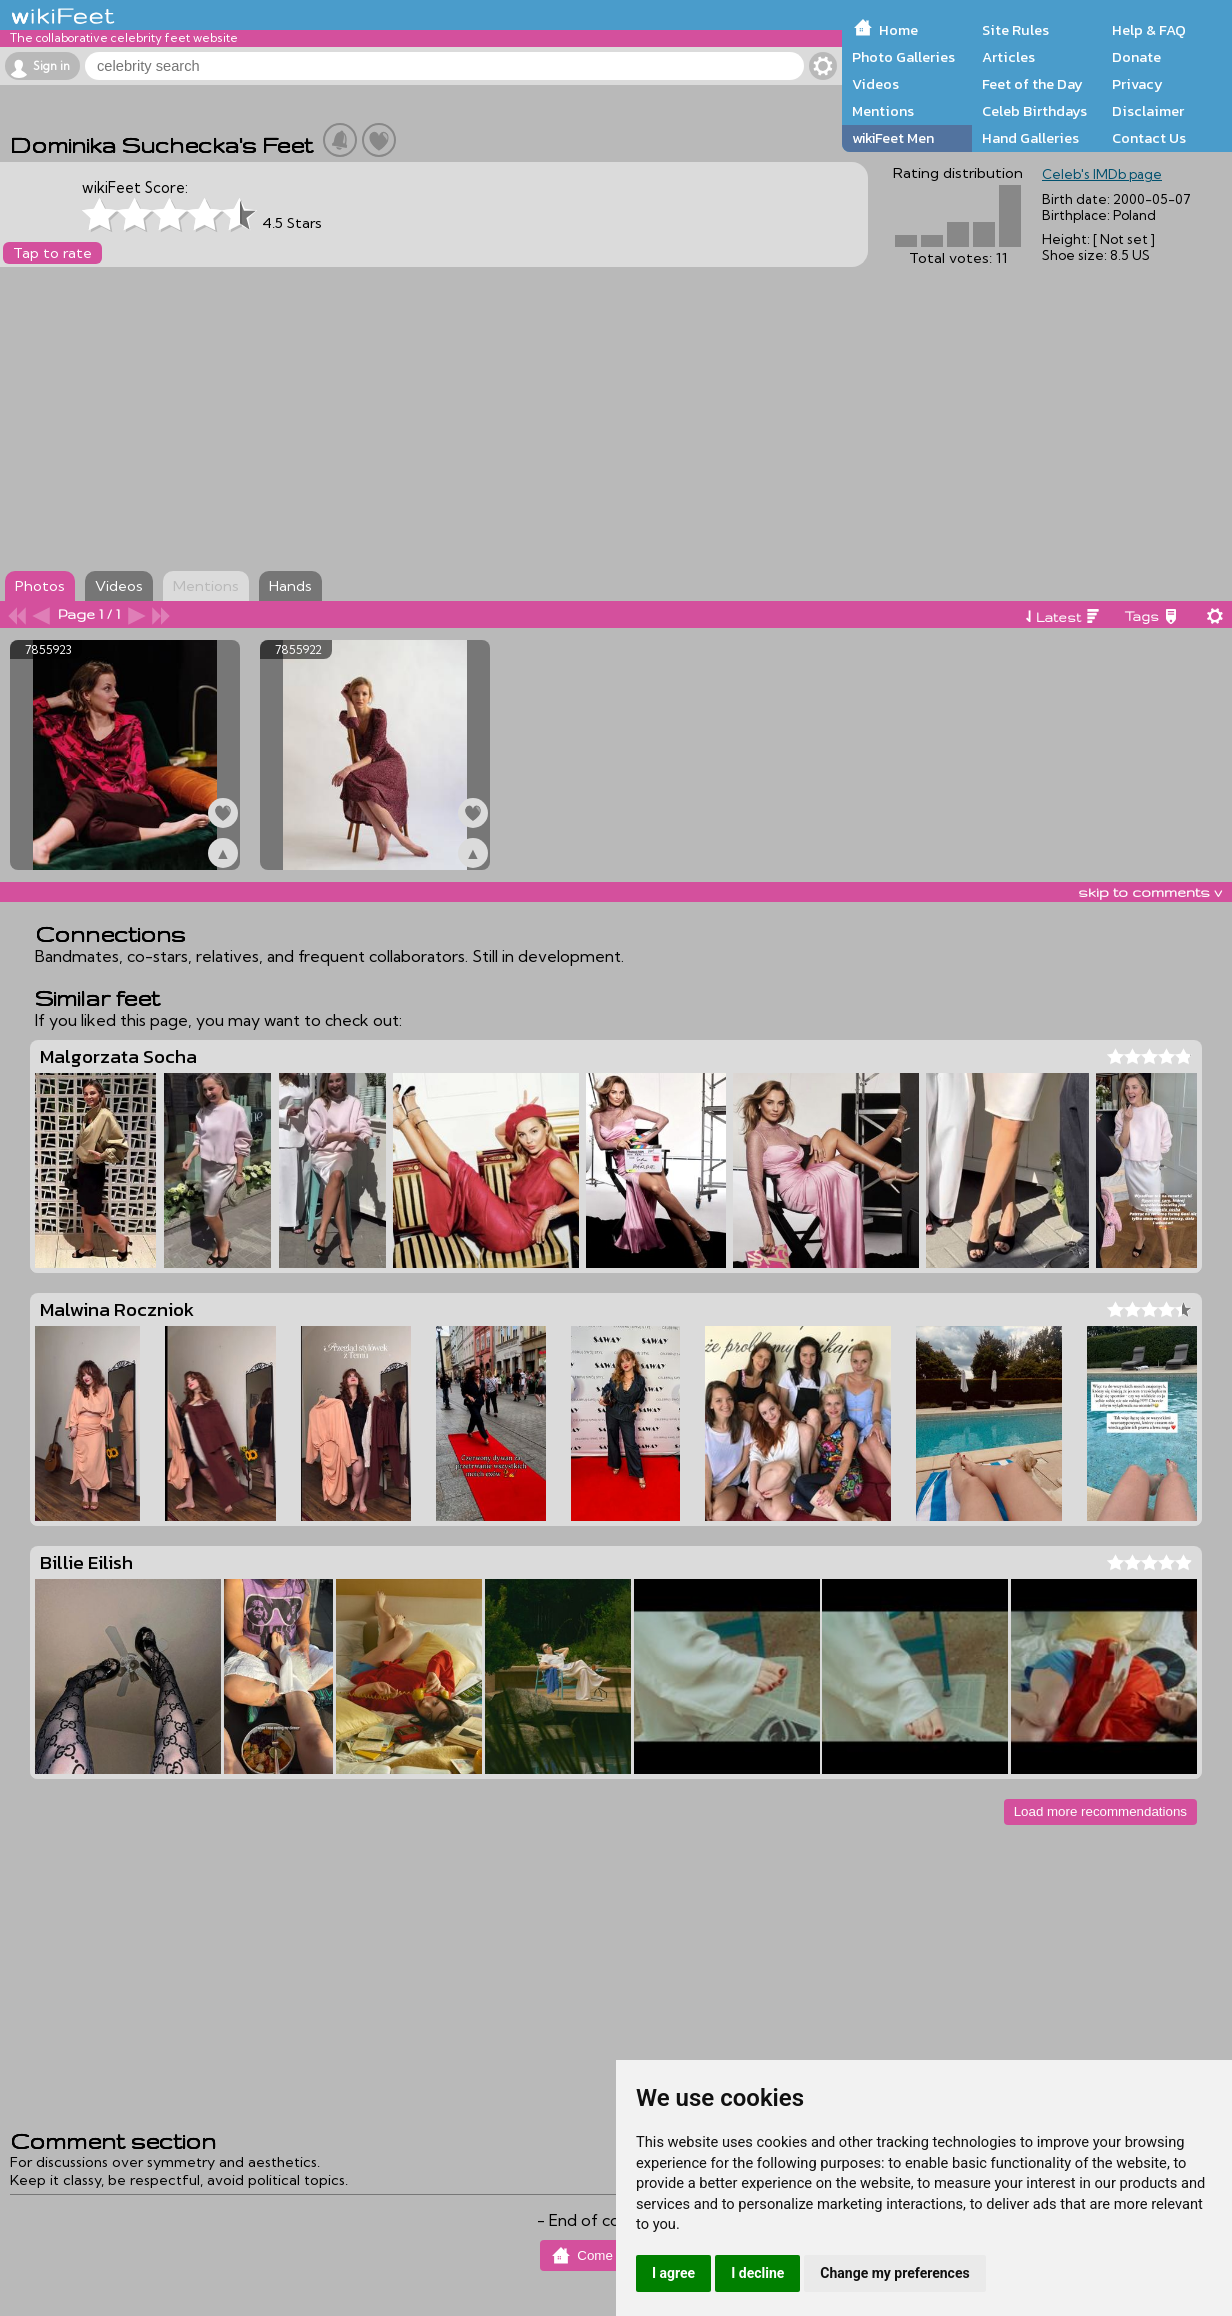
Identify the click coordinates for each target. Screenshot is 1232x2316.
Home (898, 30)
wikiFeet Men (893, 138)
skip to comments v (1150, 892)
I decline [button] (757, 2273)
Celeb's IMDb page (1102, 174)
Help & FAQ (1149, 30)
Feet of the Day (1032, 84)
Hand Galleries (1030, 138)
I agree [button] (673, 2273)
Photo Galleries (903, 57)
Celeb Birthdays (1034, 111)
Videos (875, 84)
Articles (1008, 57)
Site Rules (1015, 30)
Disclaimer (1148, 111)
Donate (1136, 57)
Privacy (1137, 84)
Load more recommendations (1100, 1811)
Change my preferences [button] (894, 2273)
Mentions (883, 111)
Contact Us (1149, 138)
